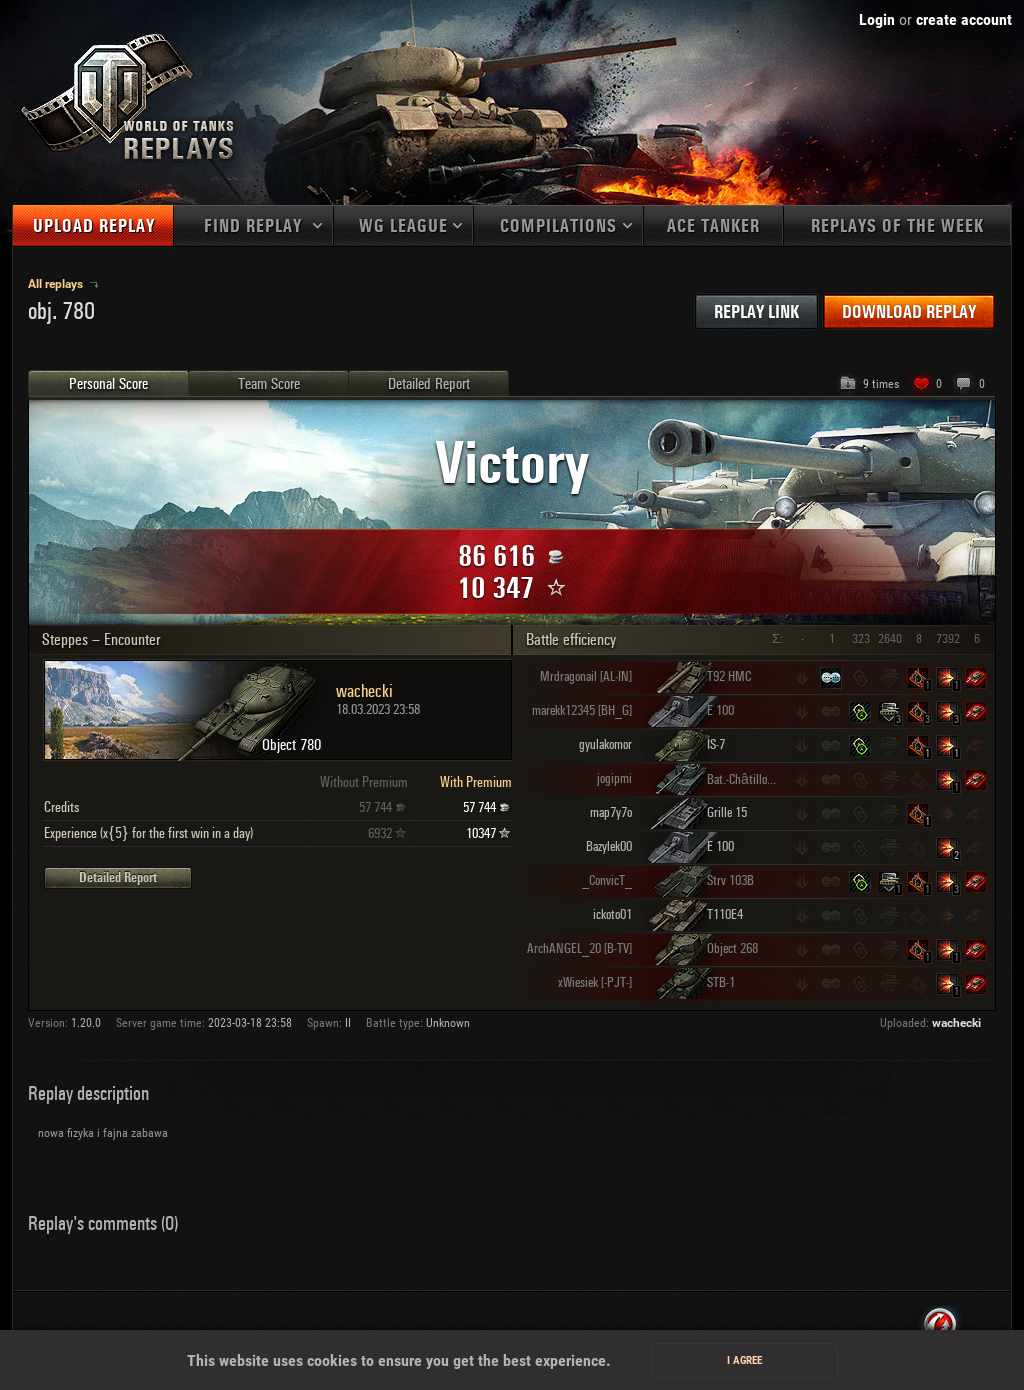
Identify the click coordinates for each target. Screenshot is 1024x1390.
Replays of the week (897, 226)
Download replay (909, 312)
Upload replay (94, 226)
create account (964, 19)
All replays (57, 284)
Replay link (756, 312)
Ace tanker (713, 226)
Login (877, 19)
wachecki (956, 1023)
